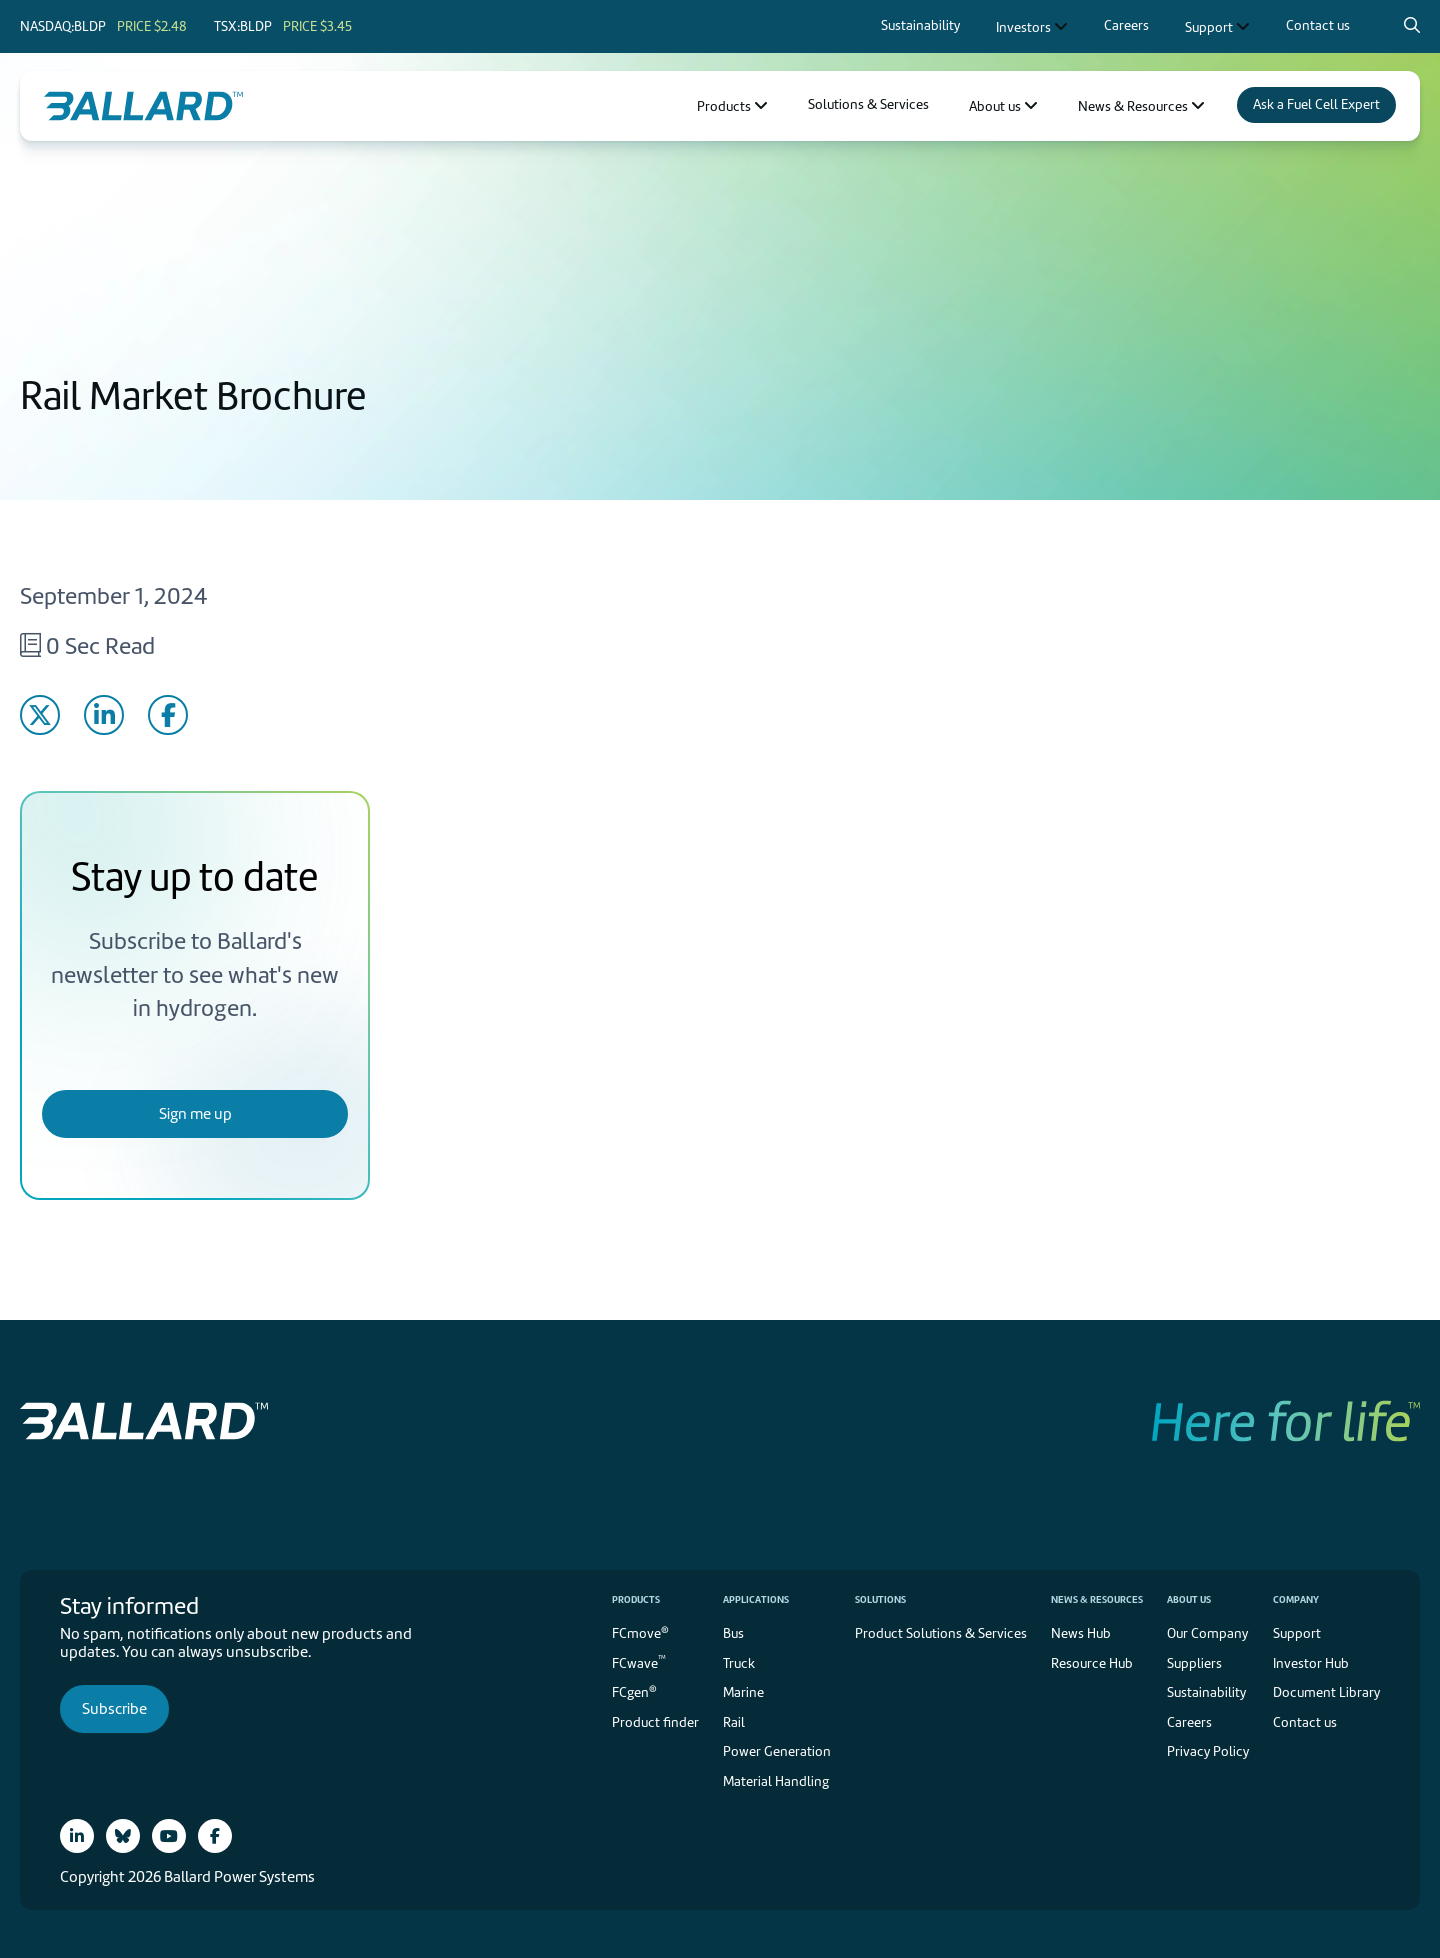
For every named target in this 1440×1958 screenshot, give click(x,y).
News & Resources (1097, 1599)
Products (636, 1599)
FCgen (634, 1691)
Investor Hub (1311, 1663)
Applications (756, 1599)
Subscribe (114, 1709)
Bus (733, 1633)
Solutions (880, 1599)
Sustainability (1206, 1692)
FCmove (640, 1632)
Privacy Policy (1208, 1751)
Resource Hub (1092, 1663)
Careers (1189, 1722)
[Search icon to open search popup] (1412, 25)
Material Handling (776, 1781)
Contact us (1305, 1722)
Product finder (655, 1722)
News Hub (1081, 1633)
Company (1296, 1599)
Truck (739, 1663)
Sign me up (195, 1114)
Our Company (1207, 1633)
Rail (734, 1722)
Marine (743, 1692)
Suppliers (1194, 1663)
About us (1189, 1599)
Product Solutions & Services (941, 1633)
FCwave (639, 1661)
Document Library (1326, 1692)
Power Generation (777, 1751)
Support (1297, 1633)
